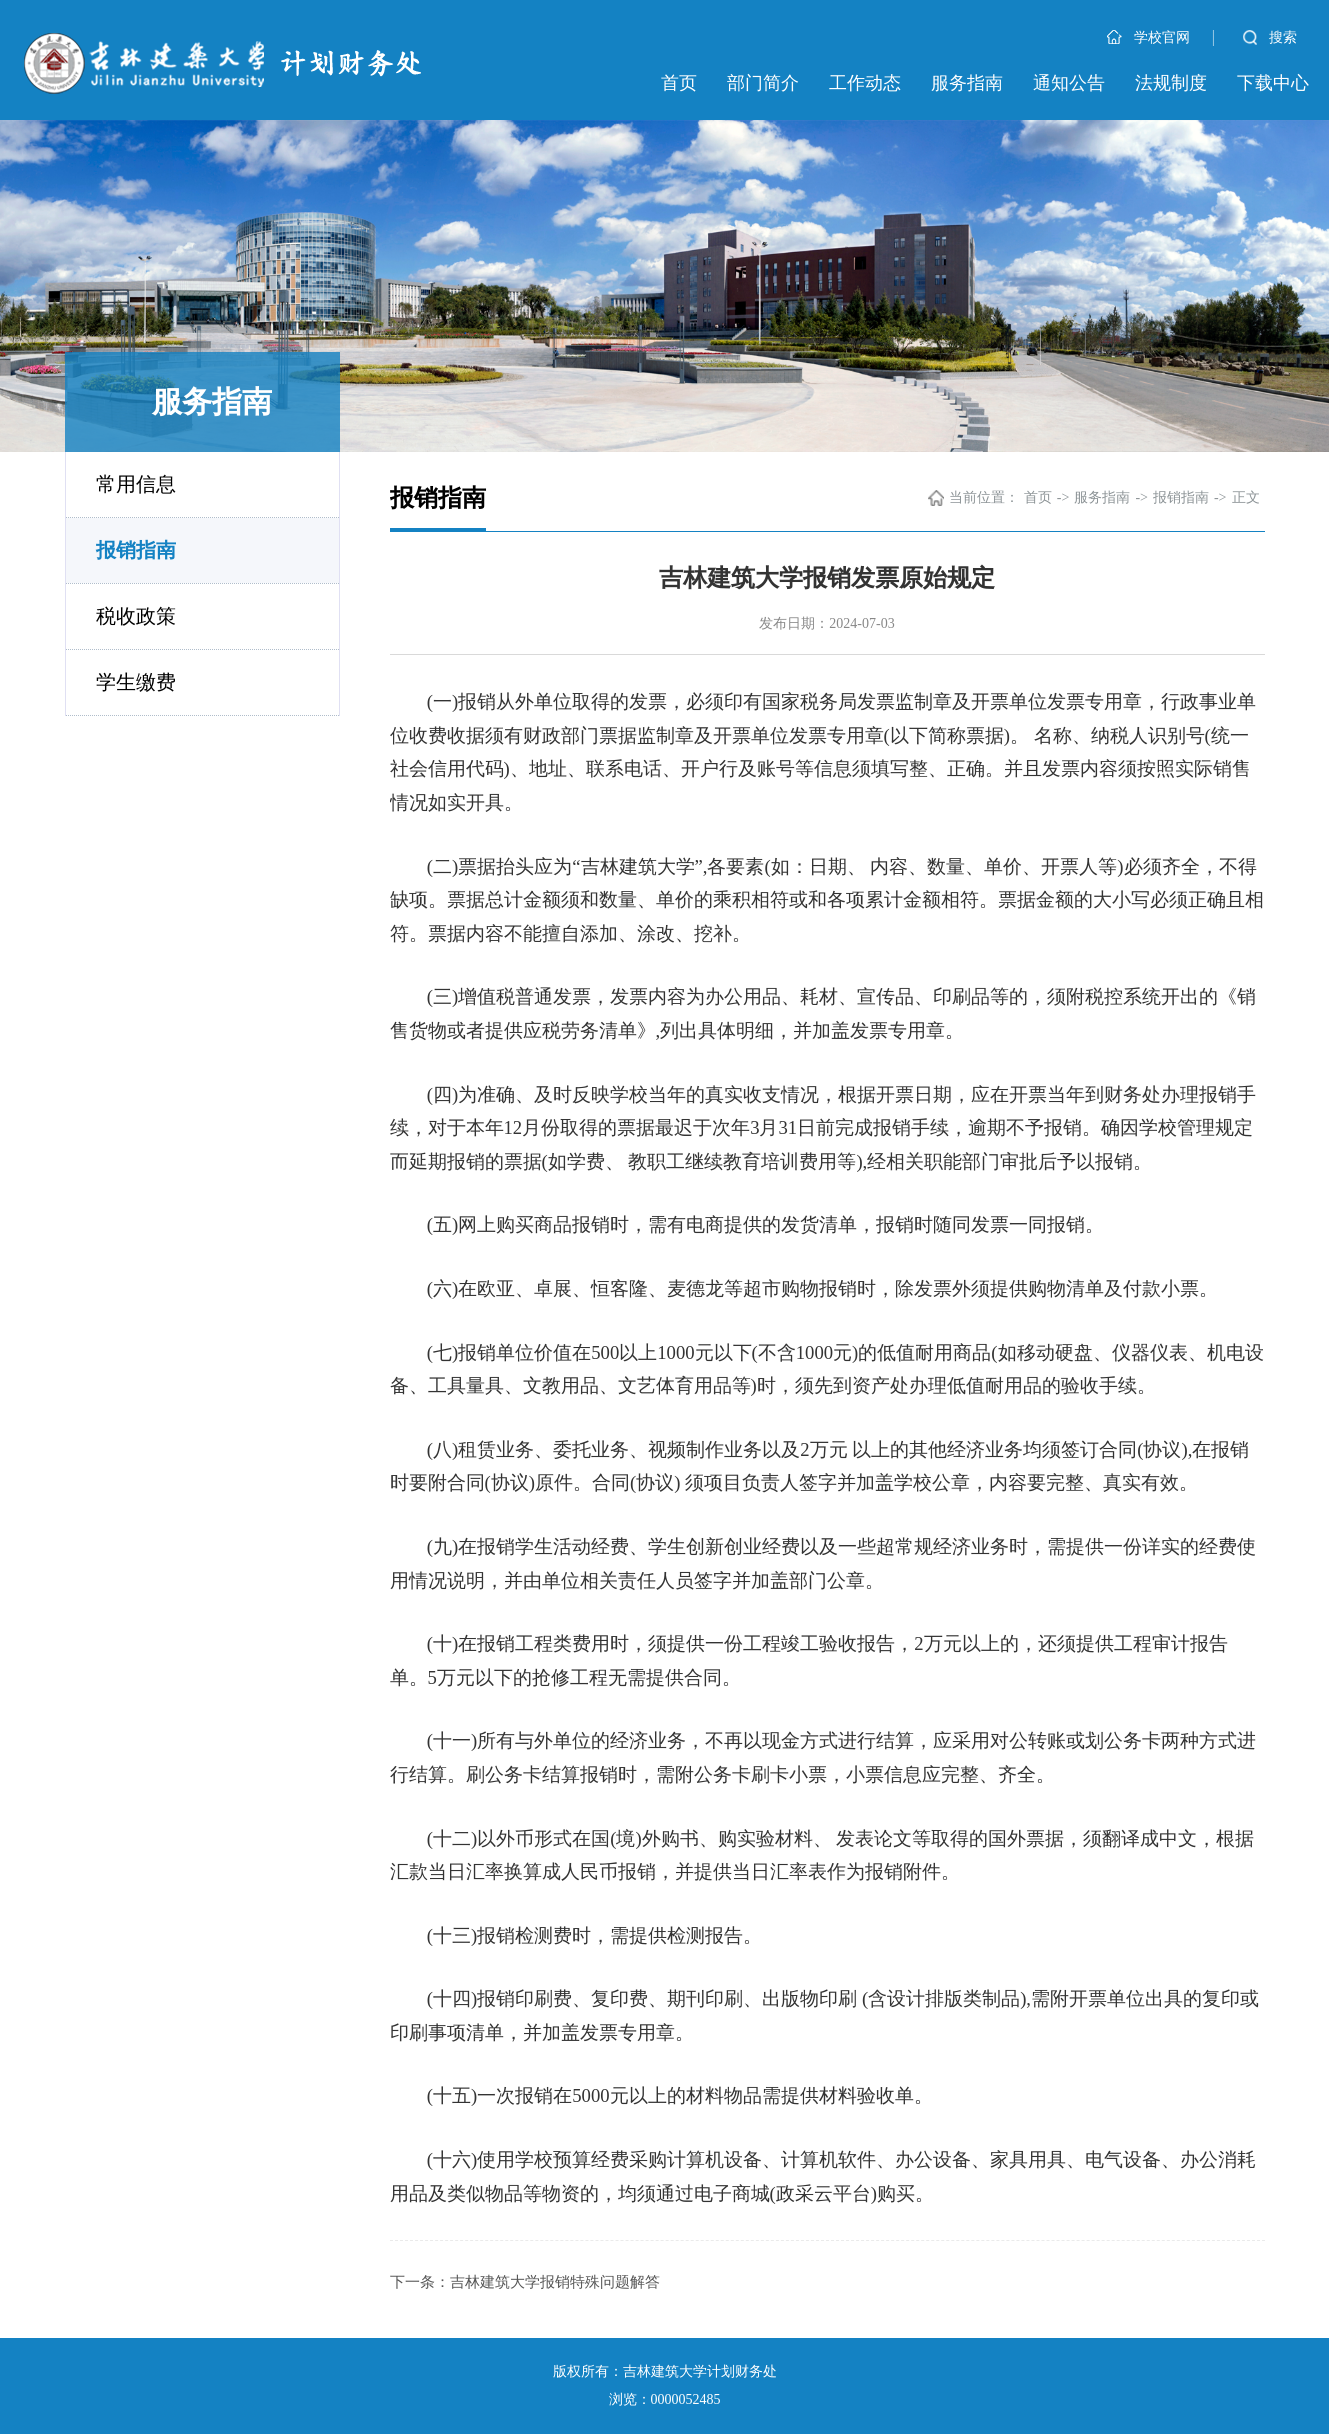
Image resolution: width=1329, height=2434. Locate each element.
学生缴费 (136, 682)
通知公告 (1069, 83)
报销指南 (136, 550)
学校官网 (1148, 37)
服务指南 (967, 83)
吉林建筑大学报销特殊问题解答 (555, 2282)
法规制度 (1171, 83)
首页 (679, 83)
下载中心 (1273, 83)
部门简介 (763, 83)
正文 (1246, 497)
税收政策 (136, 616)
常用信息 (136, 484)
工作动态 (865, 83)
